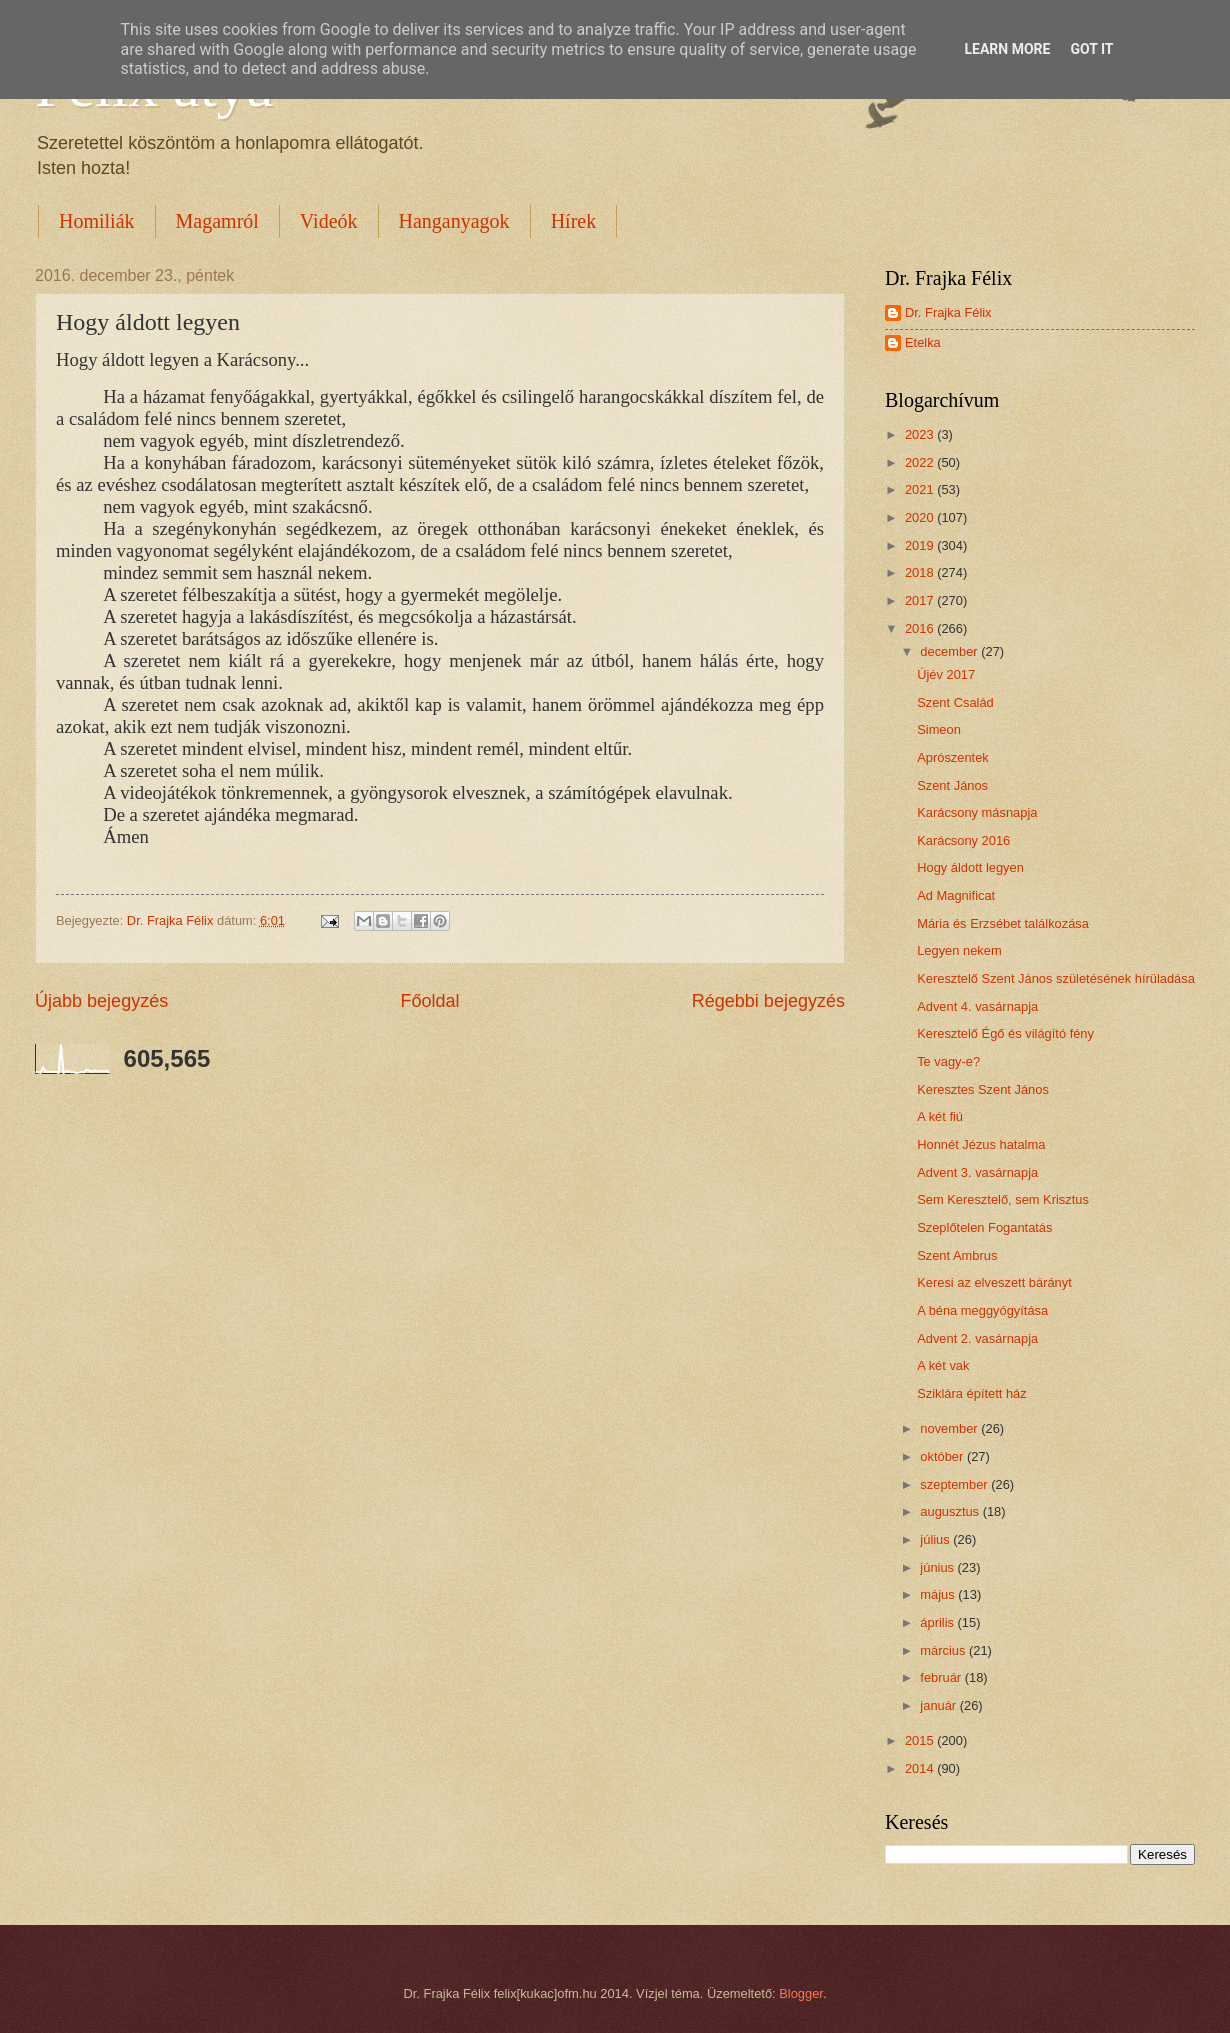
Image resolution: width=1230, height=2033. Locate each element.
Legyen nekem (959, 950)
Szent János (952, 785)
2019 (921, 545)
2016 (921, 628)
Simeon (939, 729)
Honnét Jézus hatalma (981, 1144)
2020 (921, 517)
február (942, 1677)
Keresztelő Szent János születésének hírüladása (1056, 978)
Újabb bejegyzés (101, 1001)
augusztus (951, 1511)
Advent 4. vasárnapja (977, 1006)
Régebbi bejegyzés (768, 1001)
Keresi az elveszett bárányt (994, 1282)
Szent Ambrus (957, 1255)
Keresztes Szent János (983, 1089)
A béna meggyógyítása (982, 1310)
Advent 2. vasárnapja (977, 1338)
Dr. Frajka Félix (948, 312)
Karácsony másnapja (977, 812)
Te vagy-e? (948, 1061)
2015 (921, 1740)
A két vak (943, 1365)
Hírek (574, 221)
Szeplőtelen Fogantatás (984, 1227)
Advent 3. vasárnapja (977, 1172)
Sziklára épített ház (972, 1393)
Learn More (1007, 49)
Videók (329, 221)
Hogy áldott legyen (970, 867)
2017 (921, 600)
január (939, 1705)
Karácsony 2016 (963, 840)
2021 (921, 489)
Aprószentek (953, 757)
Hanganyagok (454, 221)
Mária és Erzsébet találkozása (1003, 923)
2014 (921, 1768)
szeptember (955, 1484)
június (938, 1567)
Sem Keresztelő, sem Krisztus (1003, 1199)
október (943, 1456)
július (936, 1539)
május (939, 1594)
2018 (921, 572)
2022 (921, 462)
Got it (1091, 49)
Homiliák (97, 221)
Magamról (217, 221)
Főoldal (429, 1001)
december (950, 651)
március (944, 1650)
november (950, 1428)
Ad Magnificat (956, 895)
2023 (921, 434)
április (938, 1622)
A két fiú (940, 1116)
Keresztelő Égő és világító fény (1005, 1033)
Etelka (923, 342)
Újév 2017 (946, 674)
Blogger (801, 1993)
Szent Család (955, 702)
